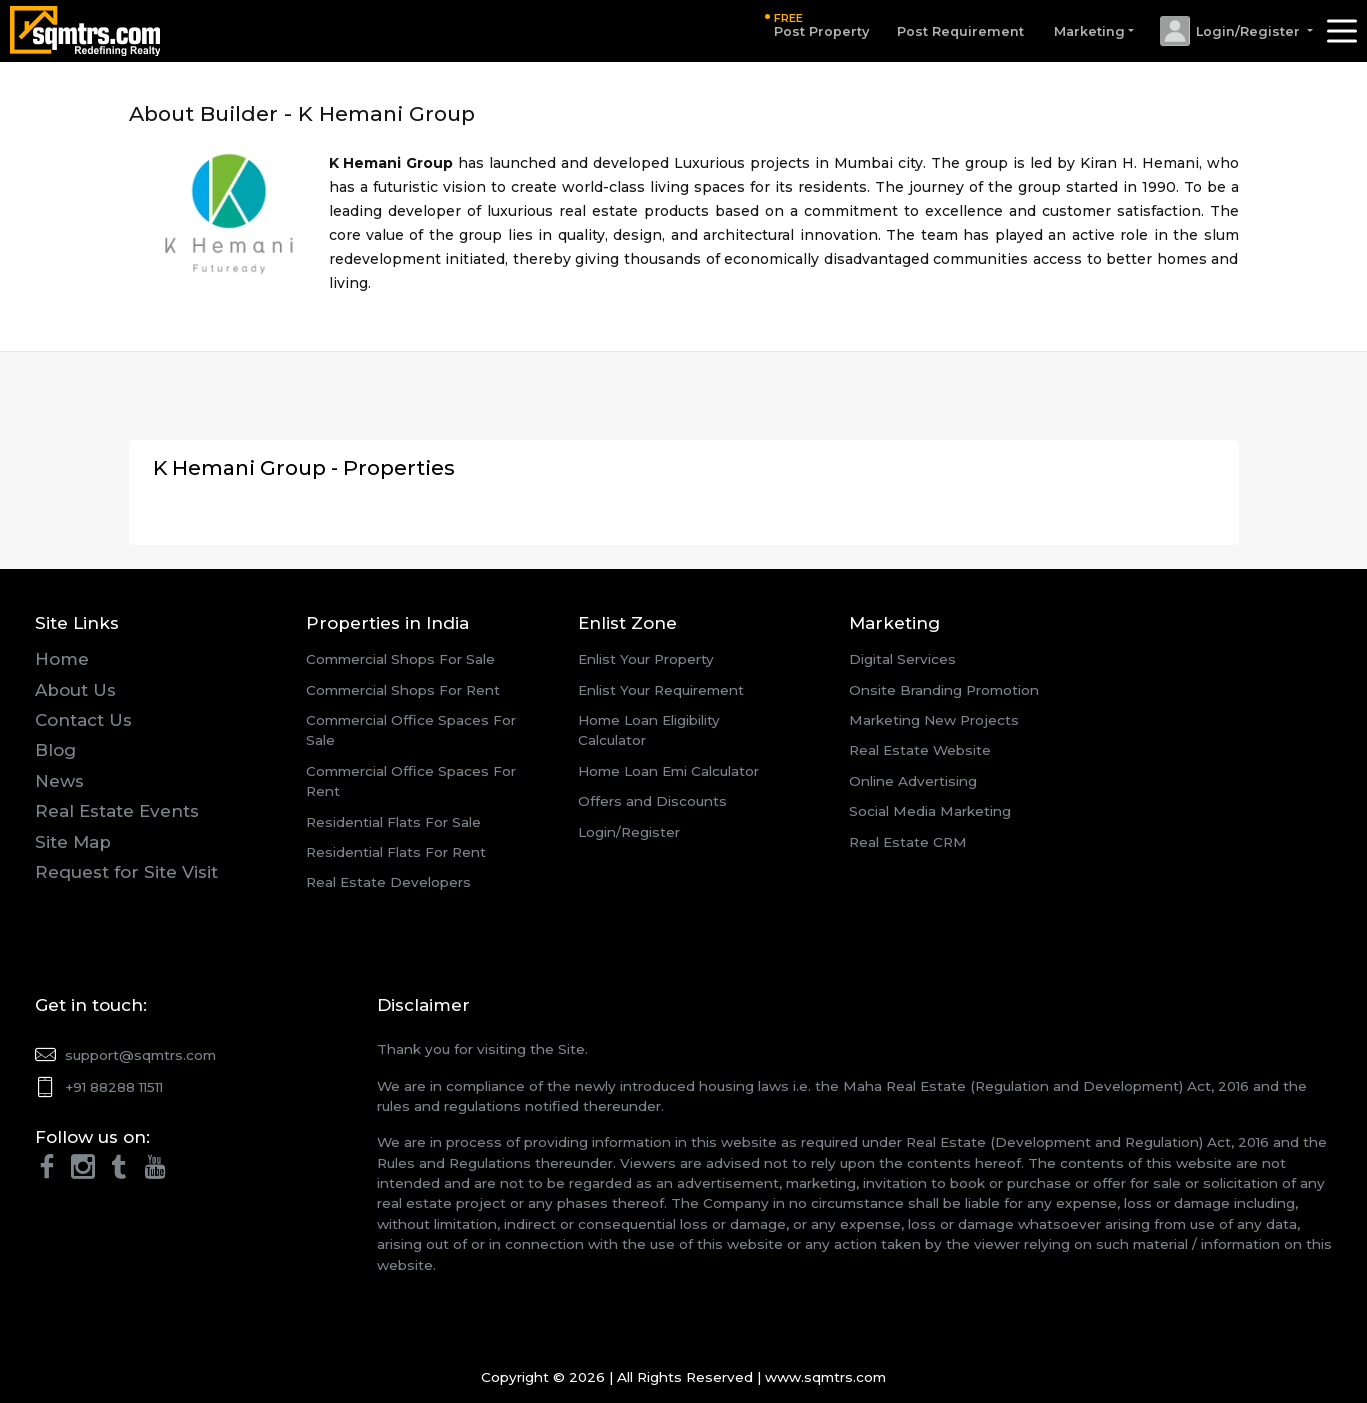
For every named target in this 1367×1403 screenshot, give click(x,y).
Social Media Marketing (930, 811)
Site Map (73, 842)
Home (62, 659)
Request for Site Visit (126, 872)
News (59, 781)
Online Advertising (913, 781)
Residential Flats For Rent (396, 852)
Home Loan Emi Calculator (668, 771)
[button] (1235, 31)
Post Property (821, 24)
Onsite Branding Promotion (944, 690)
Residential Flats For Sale (393, 822)
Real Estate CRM (908, 842)
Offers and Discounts (652, 801)
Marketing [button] (1089, 31)
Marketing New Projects (934, 720)
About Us (75, 690)
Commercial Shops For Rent (403, 690)
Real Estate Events (117, 811)
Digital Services (902, 659)
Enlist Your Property (646, 659)
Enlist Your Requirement (661, 690)
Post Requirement (960, 31)
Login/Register (629, 832)
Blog (55, 750)
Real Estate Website (920, 750)
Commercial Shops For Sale (400, 659)
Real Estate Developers (388, 882)
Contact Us (83, 720)
